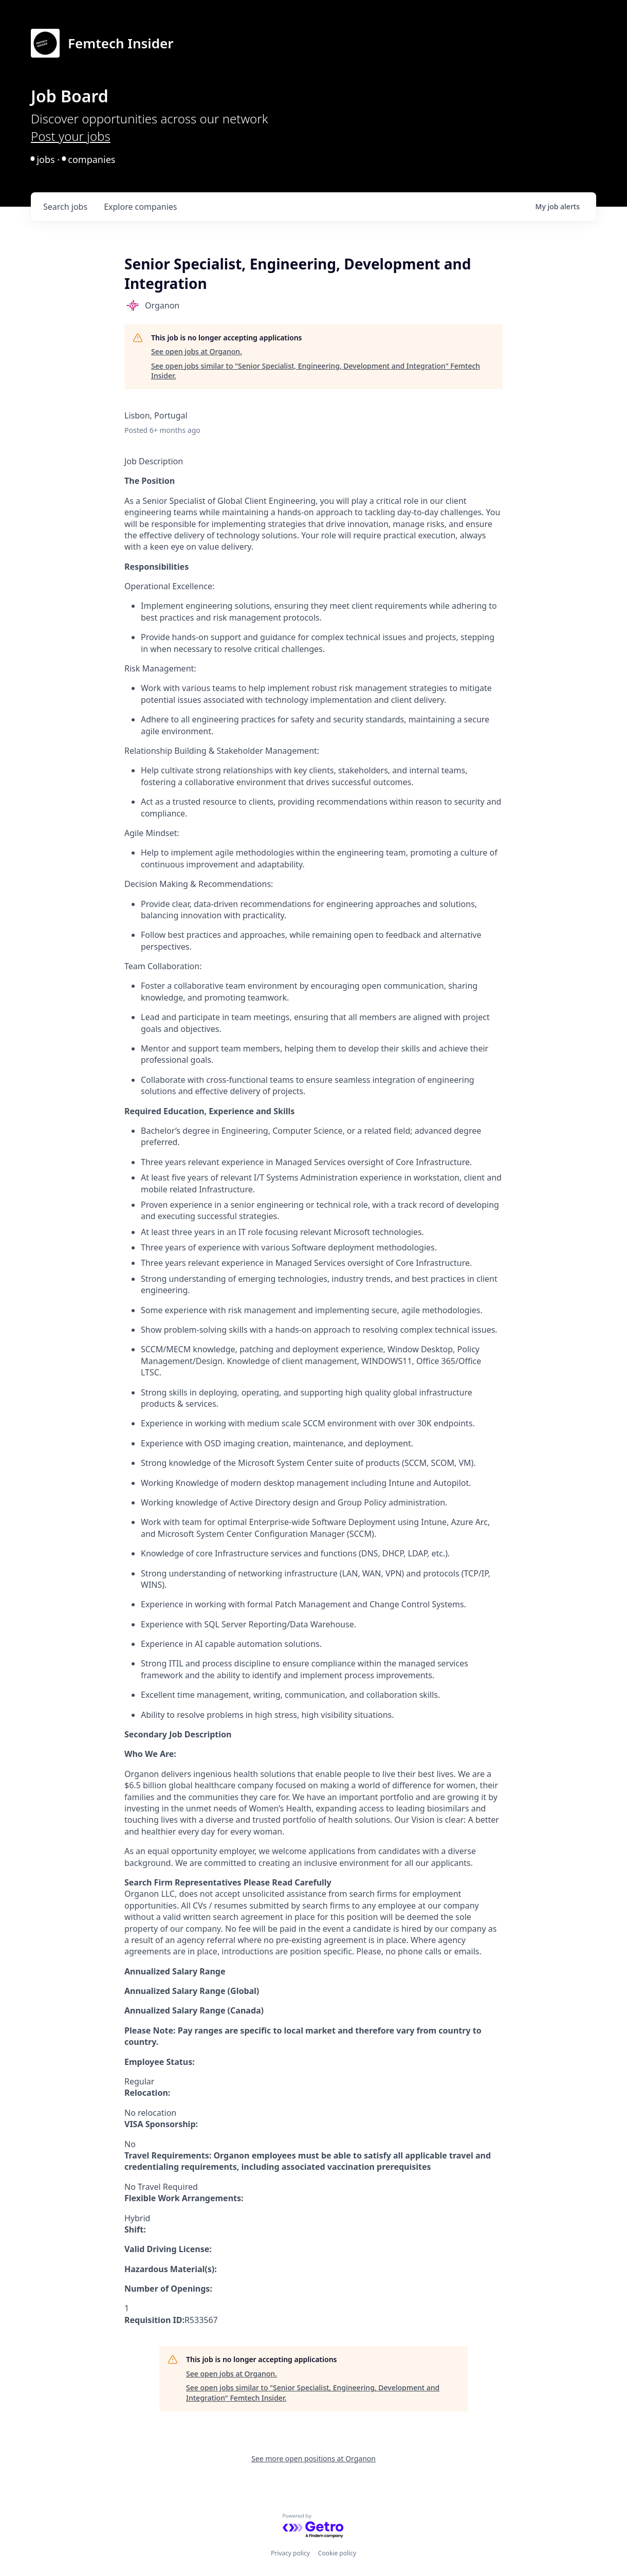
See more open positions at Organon (313, 2458)
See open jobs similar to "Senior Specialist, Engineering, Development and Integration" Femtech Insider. (315, 371)
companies (140, 206)
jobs (65, 206)
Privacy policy (290, 2553)
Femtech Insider (120, 43)
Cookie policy (337, 2553)
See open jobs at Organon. (196, 351)
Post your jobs (70, 136)
